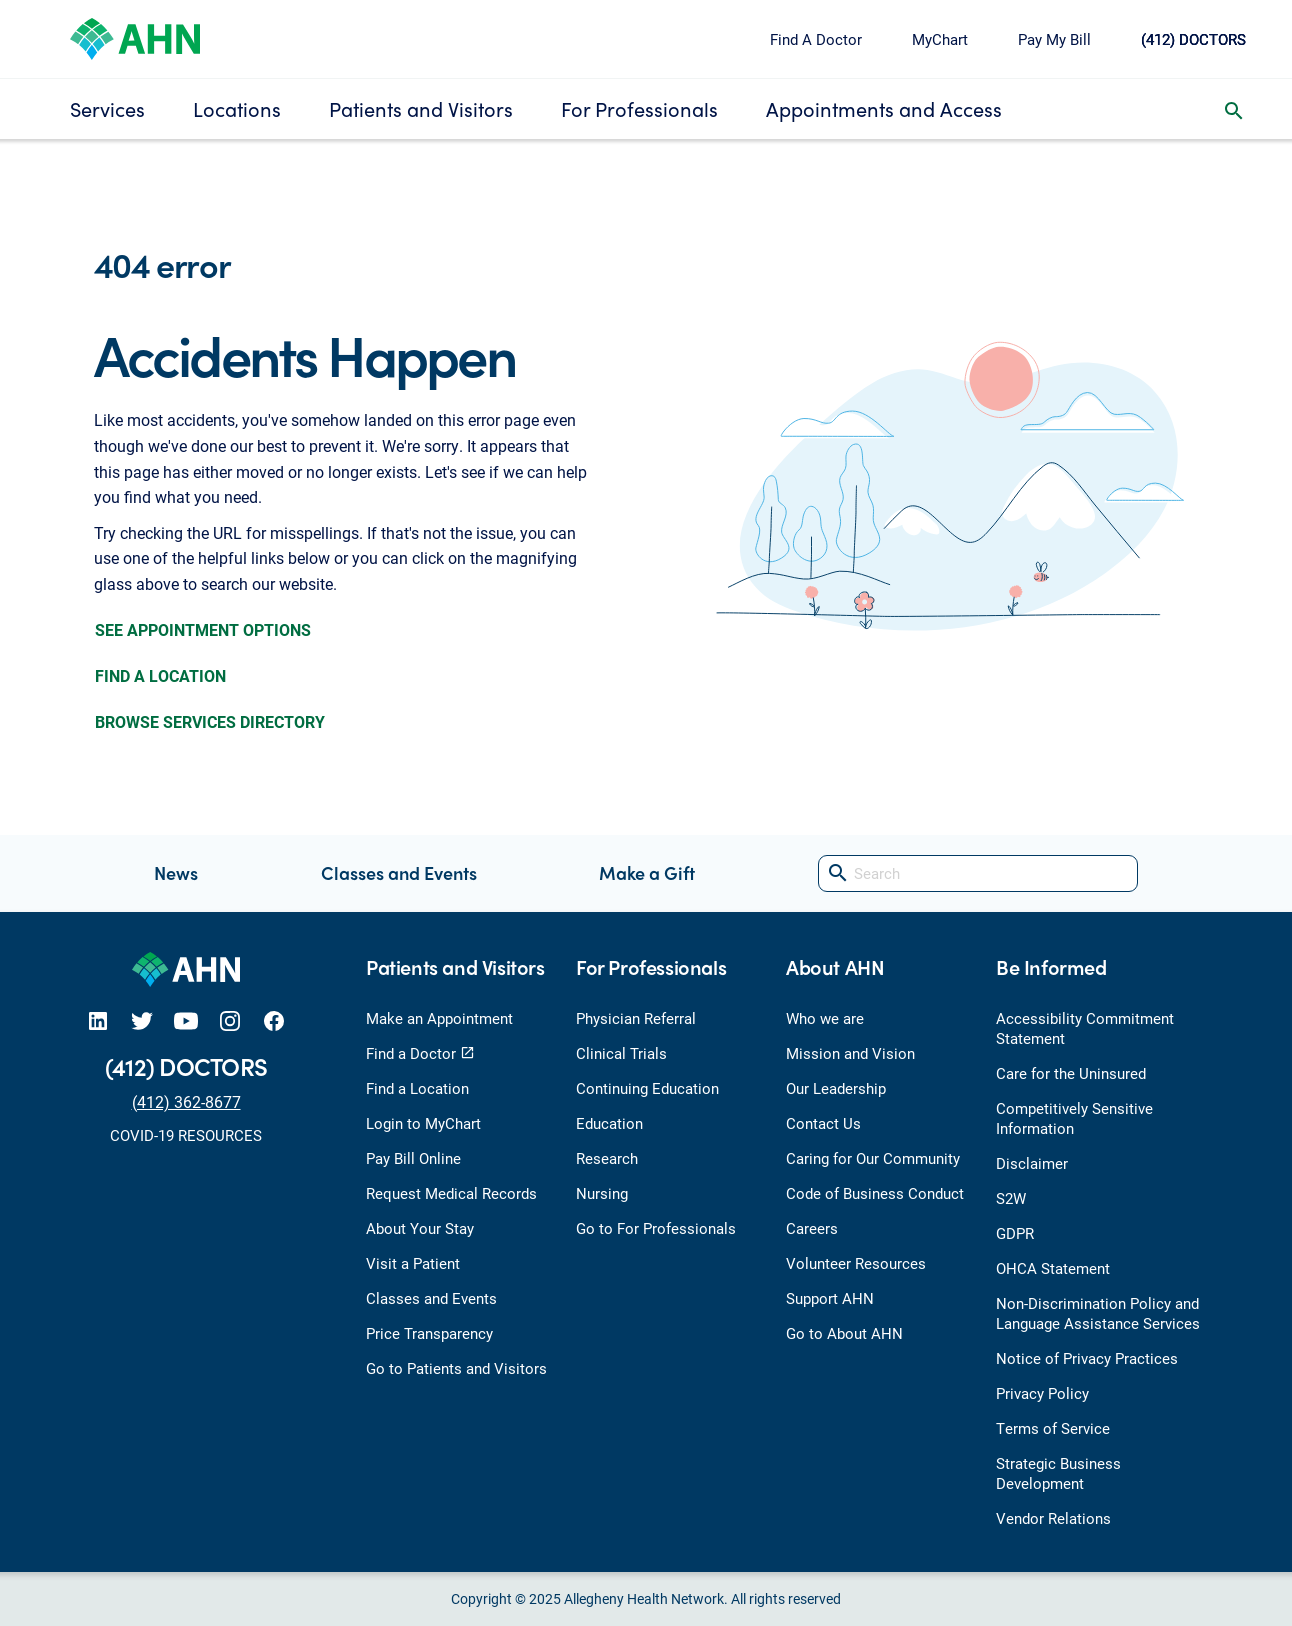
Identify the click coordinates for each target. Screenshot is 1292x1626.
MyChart (940, 39)
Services (107, 108)
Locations (237, 108)
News (176, 872)
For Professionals (639, 108)
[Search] (978, 873)
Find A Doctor (816, 39)
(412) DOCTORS (1193, 39)
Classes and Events (399, 872)
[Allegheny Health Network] (135, 36)
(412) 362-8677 (186, 1101)
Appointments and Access (884, 108)
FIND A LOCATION (160, 675)
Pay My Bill (1054, 39)
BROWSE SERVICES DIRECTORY (210, 721)
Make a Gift (647, 872)
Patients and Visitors (421, 108)
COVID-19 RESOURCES (186, 1135)
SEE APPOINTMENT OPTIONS (203, 629)
